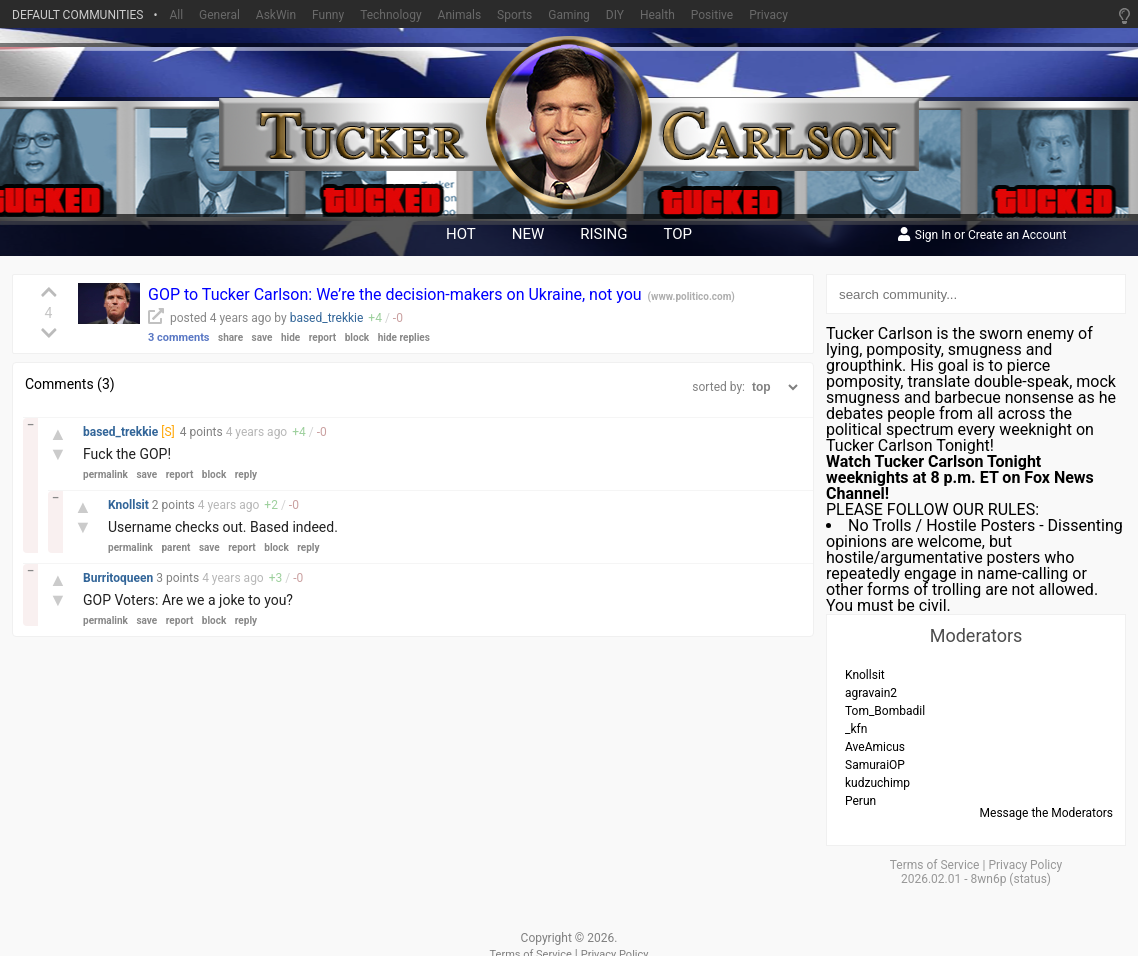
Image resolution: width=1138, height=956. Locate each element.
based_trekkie (327, 318)
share (230, 337)
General (219, 15)
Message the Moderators (1046, 813)
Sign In (933, 236)
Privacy (768, 15)
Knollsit (130, 505)
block (357, 337)
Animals (460, 15)
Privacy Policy (1025, 865)
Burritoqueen (119, 578)
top (678, 234)
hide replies (404, 337)
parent (175, 547)
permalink (105, 474)
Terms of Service (935, 865)
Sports (514, 15)
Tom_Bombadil (885, 711)
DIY (615, 15)
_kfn (856, 729)
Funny (328, 15)
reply (246, 474)
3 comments (179, 337)
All (176, 15)
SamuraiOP (875, 765)
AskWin (276, 15)
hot (461, 234)
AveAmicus (875, 747)
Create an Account (1017, 236)
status (1029, 879)
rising (603, 234)
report (323, 337)
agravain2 (871, 693)
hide (290, 337)
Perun (860, 801)
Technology (390, 15)
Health (657, 15)
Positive (712, 15)
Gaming (569, 15)
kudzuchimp (877, 783)
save (262, 337)
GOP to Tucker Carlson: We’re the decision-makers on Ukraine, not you (397, 294)
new (528, 234)
